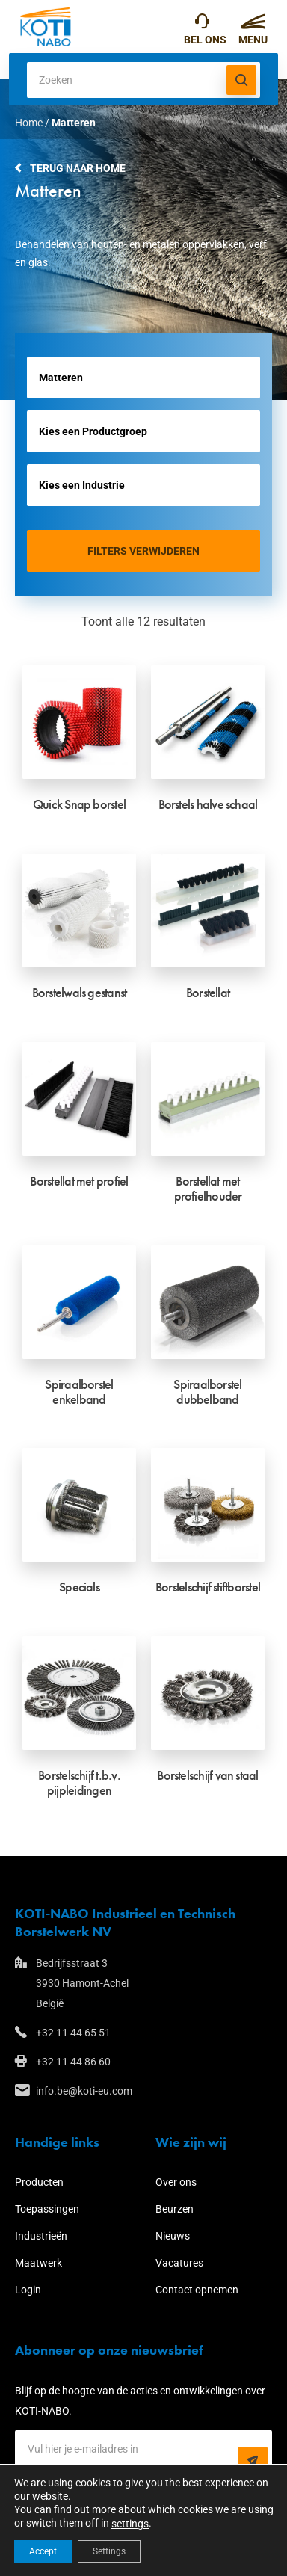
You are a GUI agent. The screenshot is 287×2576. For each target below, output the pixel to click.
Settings (109, 2551)
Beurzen (174, 2209)
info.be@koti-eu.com (84, 2091)
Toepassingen (47, 2209)
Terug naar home (78, 168)
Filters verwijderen (143, 551)
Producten (39, 2182)
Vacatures (179, 2263)
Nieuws (172, 2236)
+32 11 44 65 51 (202, 24)
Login (28, 2290)
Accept (43, 2551)
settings (130, 2524)
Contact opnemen (196, 2290)
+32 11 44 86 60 (73, 2062)
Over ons (176, 2182)
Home (29, 123)
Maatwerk (38, 2263)
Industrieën (41, 2236)
